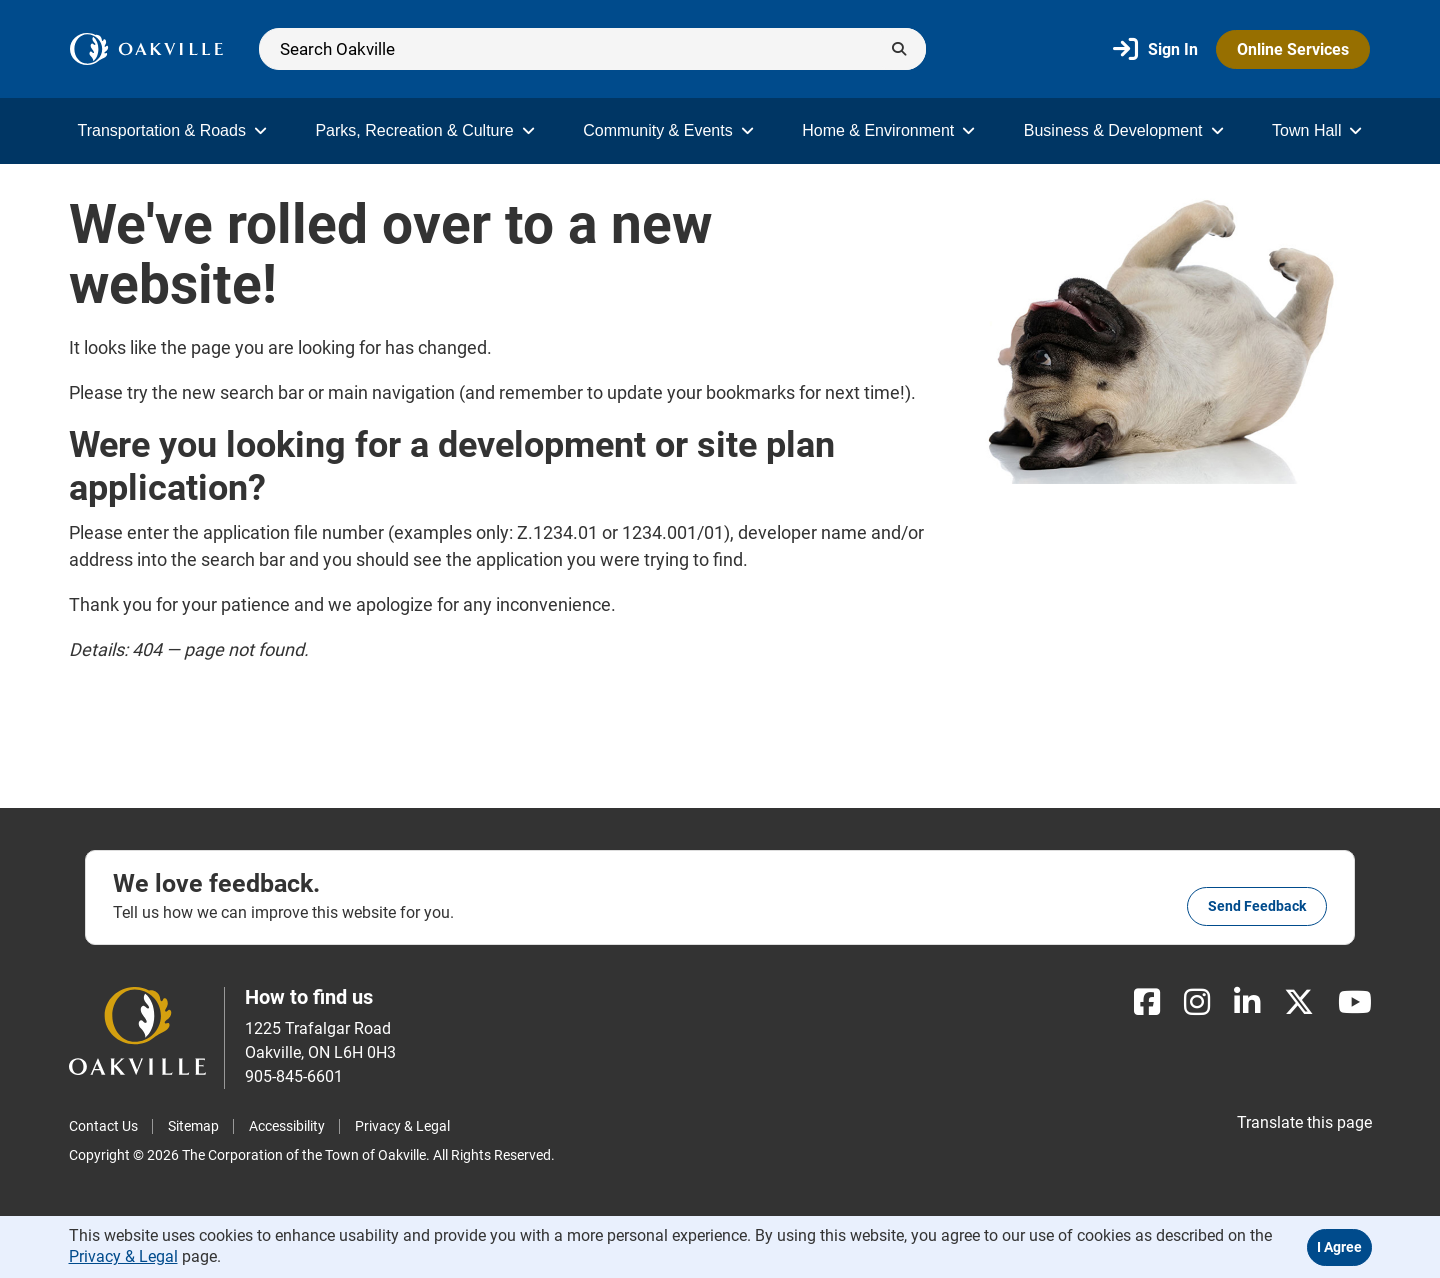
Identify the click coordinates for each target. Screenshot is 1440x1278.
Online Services (1293, 49)
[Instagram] (1197, 1002)
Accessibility (287, 1126)
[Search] (592, 49)
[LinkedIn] (1247, 1002)
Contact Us (103, 1126)
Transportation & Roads (172, 130)
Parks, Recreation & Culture (424, 130)
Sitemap (193, 1126)
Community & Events (668, 130)
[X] (1299, 1002)
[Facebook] (1147, 1002)
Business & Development (1124, 130)
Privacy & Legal (402, 1126)
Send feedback (1257, 906)
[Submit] (899, 49)
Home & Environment (888, 130)
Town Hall (1317, 130)
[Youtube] (1355, 1002)
